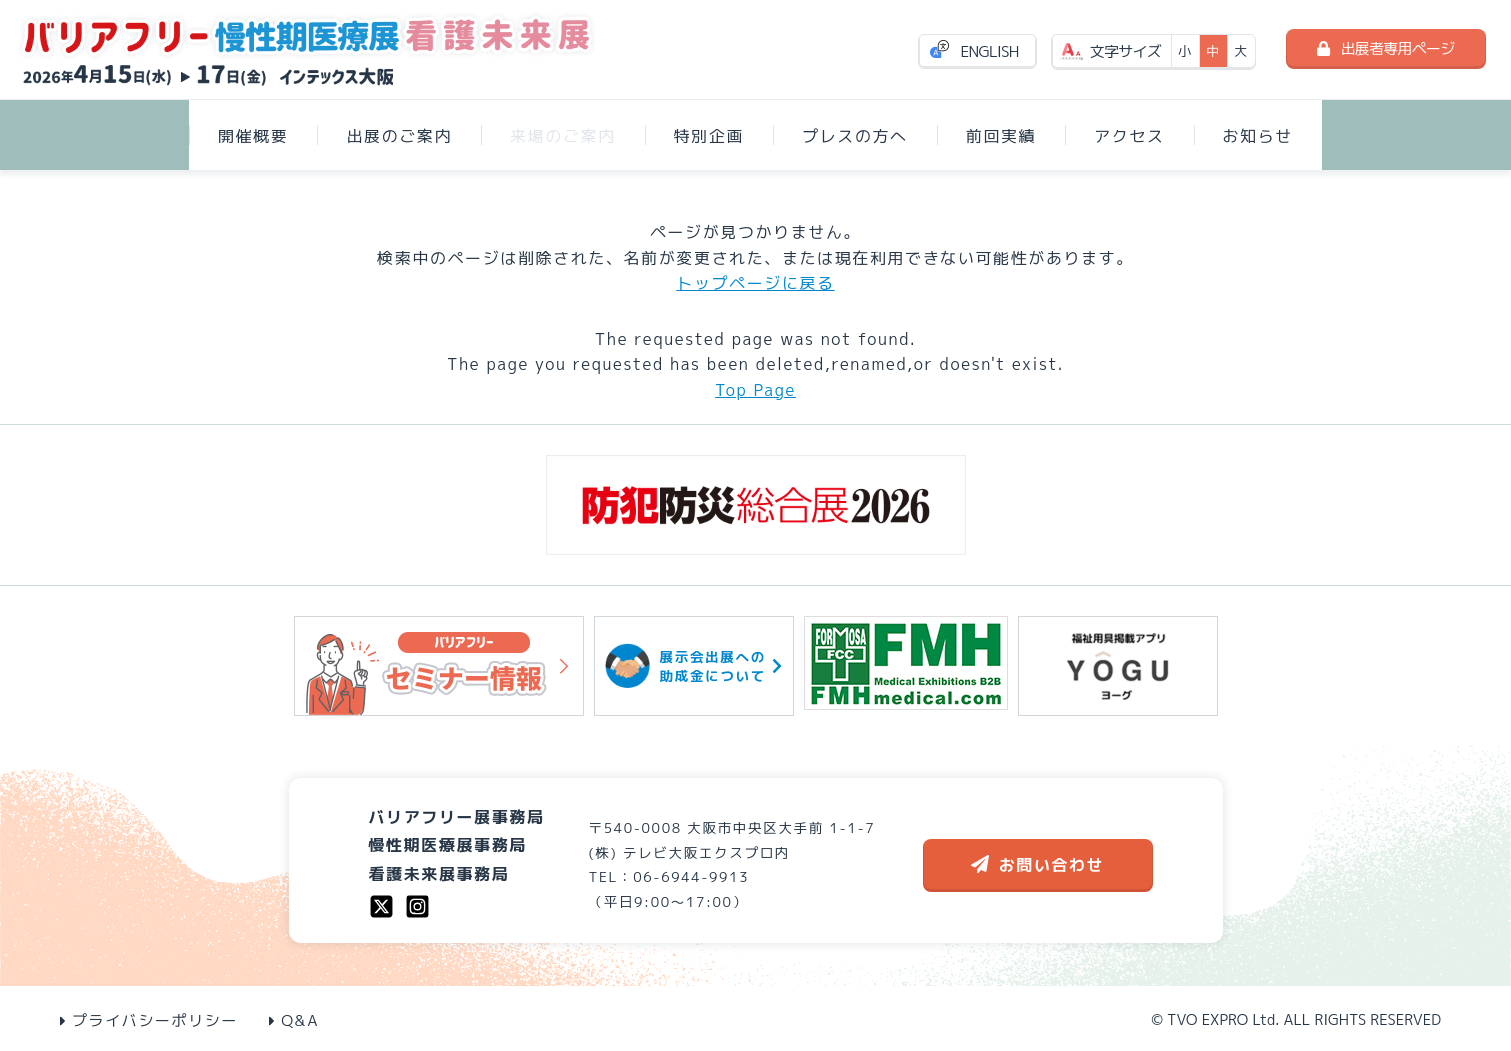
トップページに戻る (755, 283)
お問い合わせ (1038, 865)
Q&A (294, 1020)
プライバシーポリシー (149, 1020)
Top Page (755, 390)
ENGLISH (990, 51)
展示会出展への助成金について (694, 665)
